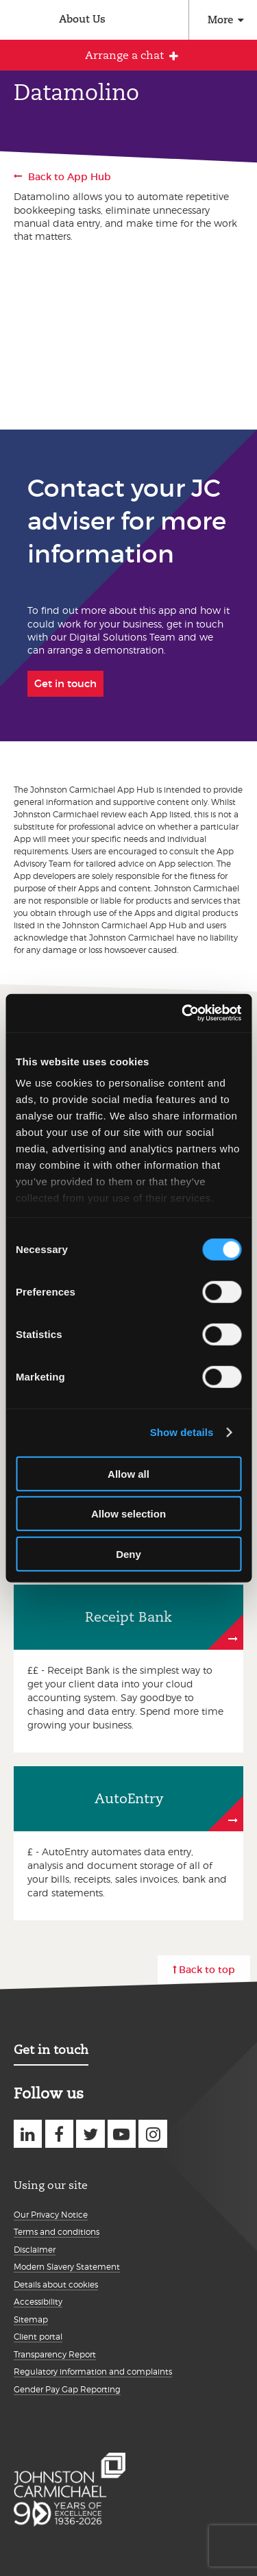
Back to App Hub (69, 177)
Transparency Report (55, 2354)
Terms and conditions (56, 2232)
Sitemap (31, 2319)
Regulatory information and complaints (93, 2371)
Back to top (207, 1970)
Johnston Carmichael (19, 21)
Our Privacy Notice (51, 2214)
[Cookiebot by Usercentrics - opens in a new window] (183, 1013)
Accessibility (38, 2301)
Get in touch (51, 2049)
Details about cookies (56, 2284)
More (220, 19)
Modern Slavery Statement (67, 2267)
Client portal (38, 2336)
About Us (82, 18)
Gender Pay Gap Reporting (67, 2389)
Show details (182, 1432)
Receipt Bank (128, 1617)
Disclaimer (35, 2249)
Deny (128, 1553)
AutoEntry (129, 1798)
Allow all (128, 1473)
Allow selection (128, 1514)
